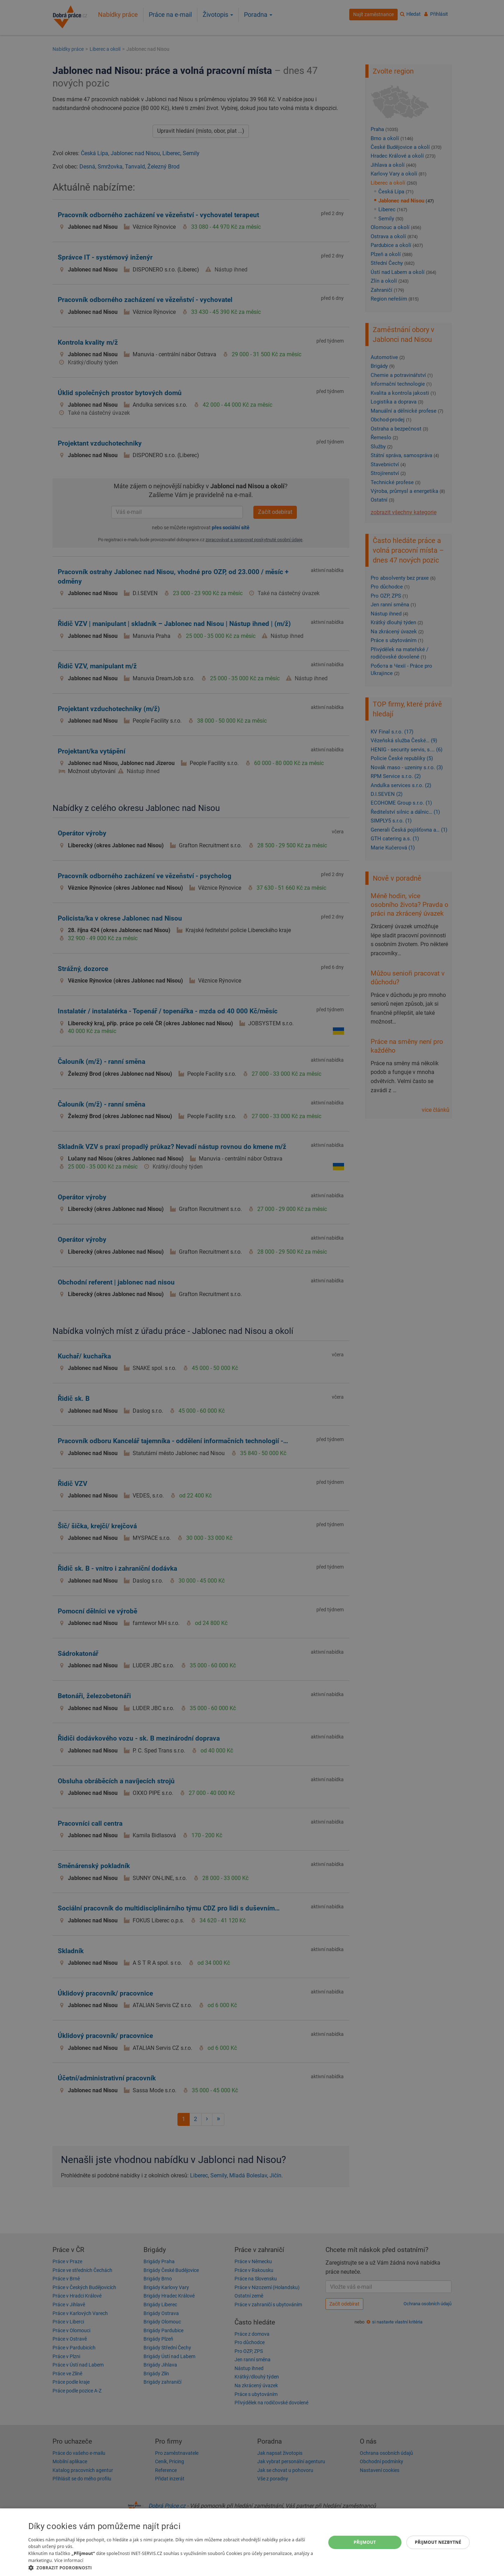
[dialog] (252, 2542)
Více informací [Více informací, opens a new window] (68, 2560)
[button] (172, 2567)
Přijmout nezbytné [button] (438, 2542)
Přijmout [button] (365, 2542)
